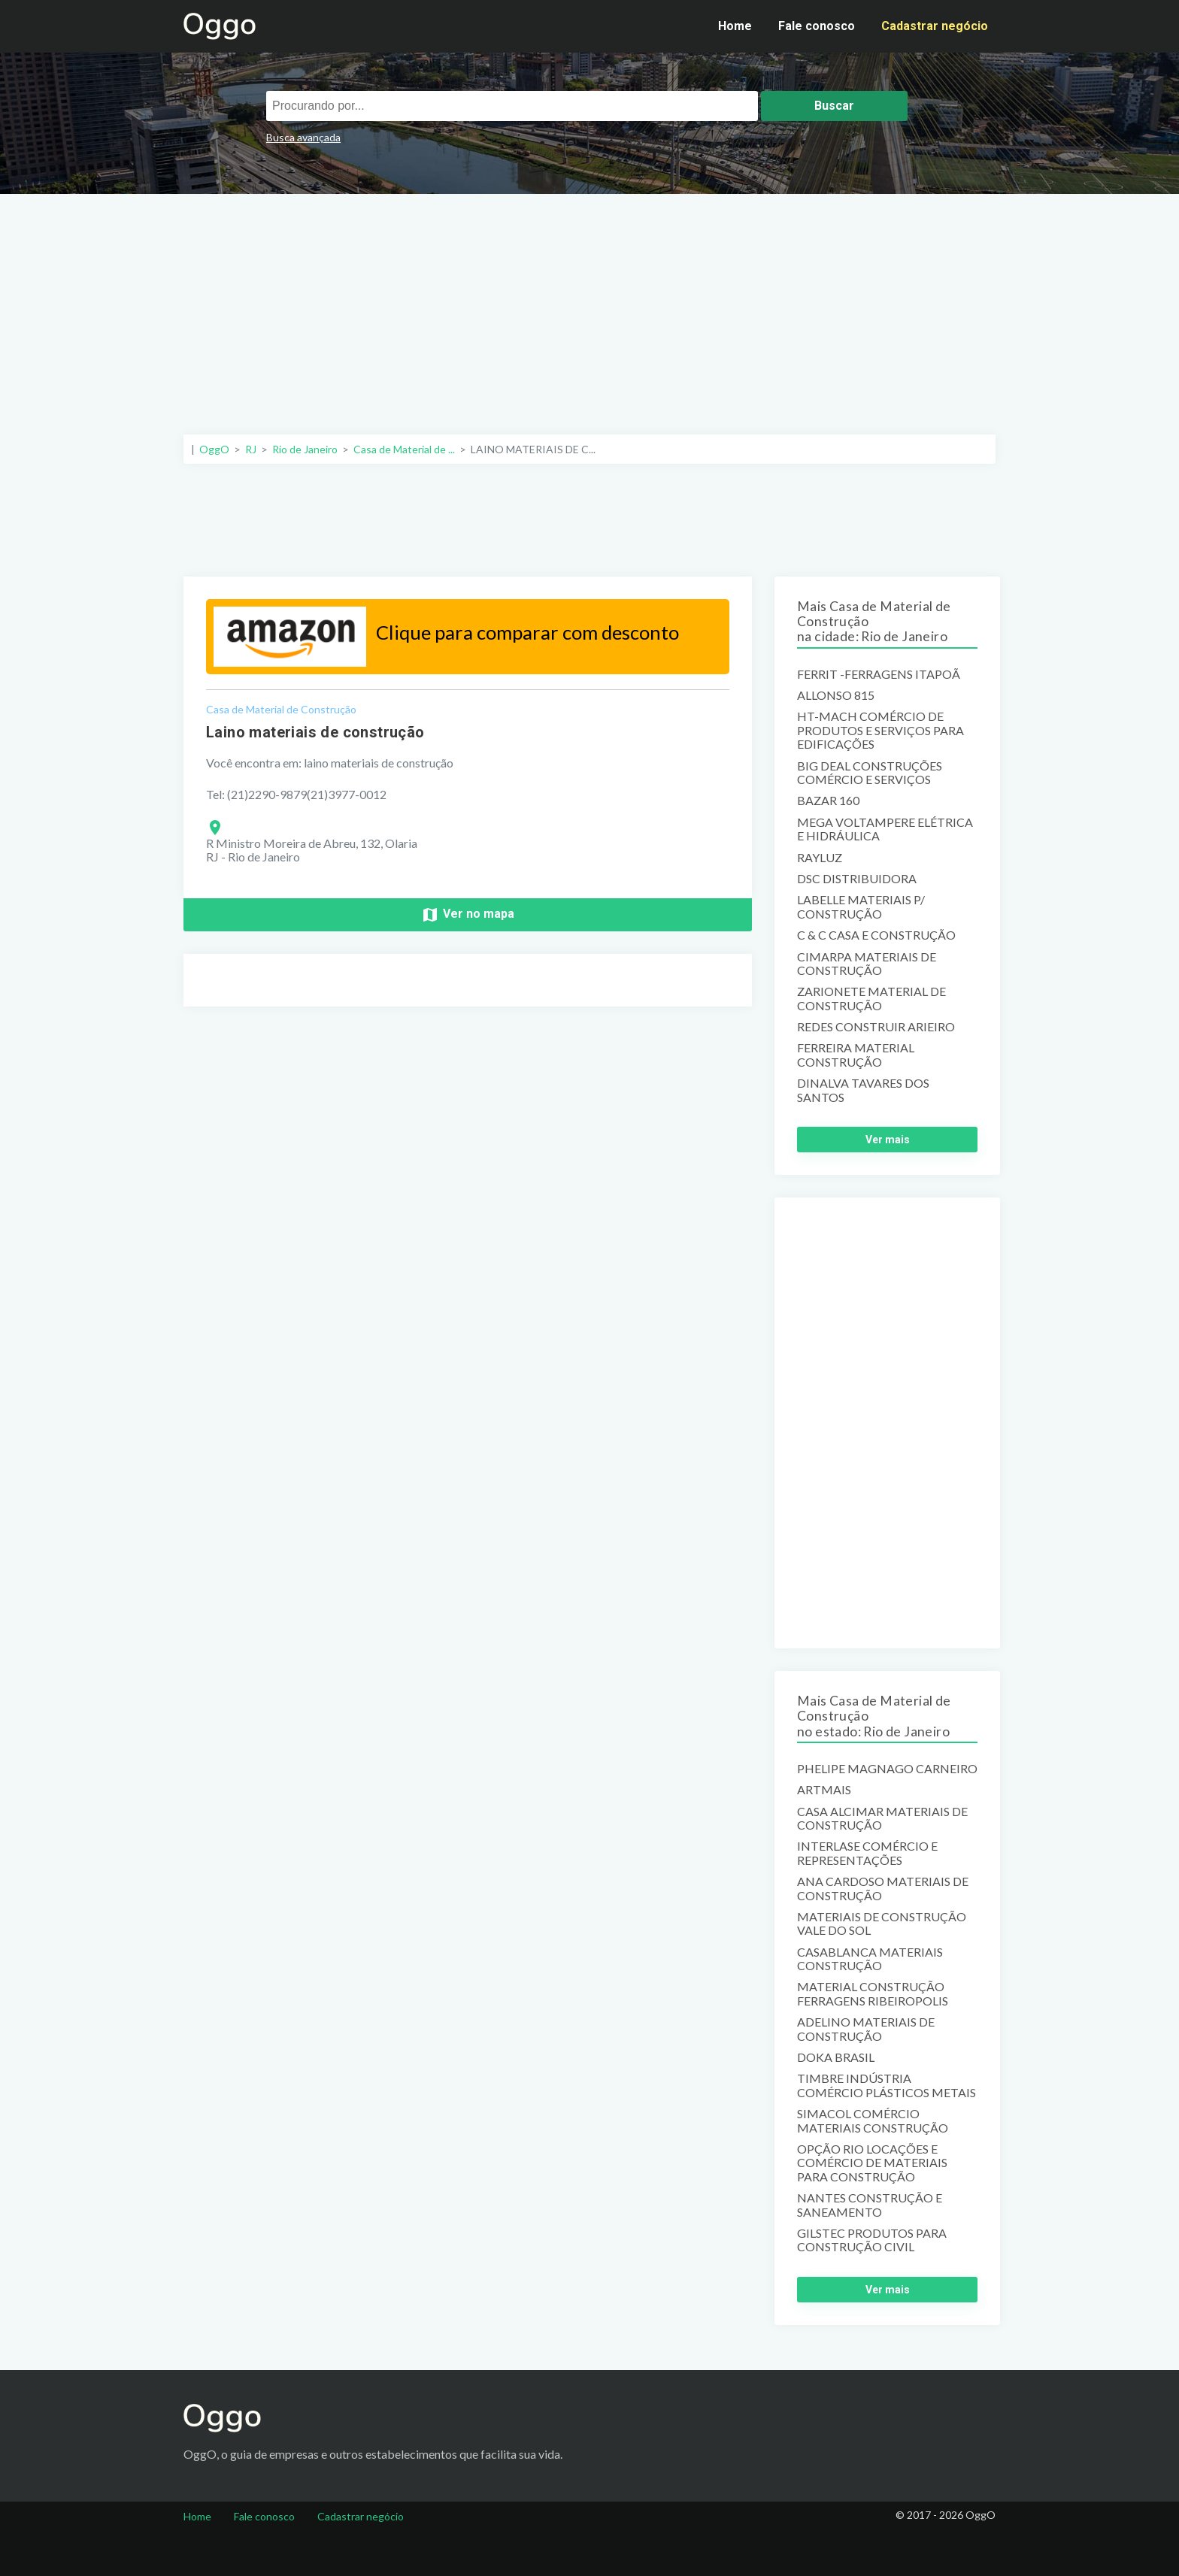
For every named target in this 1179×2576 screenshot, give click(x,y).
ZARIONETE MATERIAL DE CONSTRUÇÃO (871, 998)
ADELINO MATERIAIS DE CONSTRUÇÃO (866, 2028)
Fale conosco (816, 26)
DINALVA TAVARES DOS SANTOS (863, 1089)
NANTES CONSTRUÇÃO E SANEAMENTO (869, 2204)
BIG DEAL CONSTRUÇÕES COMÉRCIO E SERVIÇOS (869, 772)
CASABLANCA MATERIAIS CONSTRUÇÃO (870, 1958)
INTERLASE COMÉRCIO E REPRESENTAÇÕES (867, 1852)
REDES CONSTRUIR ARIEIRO (876, 1027)
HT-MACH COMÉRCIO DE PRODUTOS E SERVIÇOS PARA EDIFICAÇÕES (880, 730)
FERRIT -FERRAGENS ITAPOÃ (878, 674)
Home (735, 26)
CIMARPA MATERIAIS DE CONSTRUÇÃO (866, 963)
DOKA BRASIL (835, 2057)
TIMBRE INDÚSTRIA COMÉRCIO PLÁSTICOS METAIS (886, 2085)
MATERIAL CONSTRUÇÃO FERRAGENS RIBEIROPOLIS (872, 1993)
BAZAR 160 (828, 800)
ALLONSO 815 (835, 695)
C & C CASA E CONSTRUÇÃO (876, 935)
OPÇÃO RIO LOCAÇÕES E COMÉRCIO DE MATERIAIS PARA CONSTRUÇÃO (872, 2163)
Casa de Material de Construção (281, 709)
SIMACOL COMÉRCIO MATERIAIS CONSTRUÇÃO (872, 2120)
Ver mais (887, 1140)
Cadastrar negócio (934, 26)
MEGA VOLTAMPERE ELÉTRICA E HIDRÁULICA (885, 829)
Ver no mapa (467, 915)
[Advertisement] (589, 306)
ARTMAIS (824, 1790)
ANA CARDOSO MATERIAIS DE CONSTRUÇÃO (882, 1888)
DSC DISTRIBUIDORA (857, 878)
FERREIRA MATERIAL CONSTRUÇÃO (855, 1054)
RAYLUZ (819, 857)
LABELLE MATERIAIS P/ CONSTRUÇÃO (861, 906)
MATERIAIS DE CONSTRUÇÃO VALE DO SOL (881, 1923)
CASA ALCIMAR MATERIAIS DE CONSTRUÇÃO (882, 1818)
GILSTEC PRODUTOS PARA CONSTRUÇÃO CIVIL (872, 2240)
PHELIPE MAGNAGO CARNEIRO (887, 1768)
